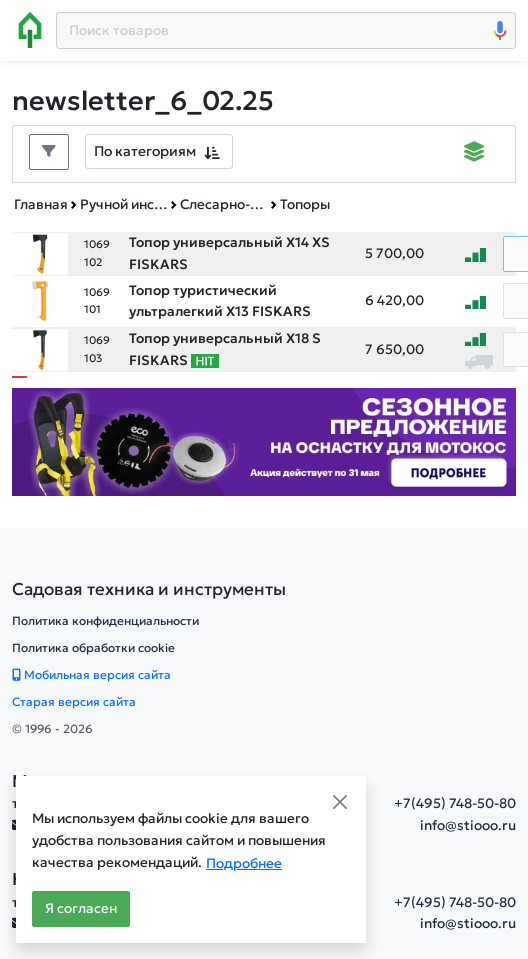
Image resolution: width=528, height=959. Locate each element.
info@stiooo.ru (468, 825)
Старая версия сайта (74, 701)
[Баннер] (264, 440)
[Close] (340, 802)
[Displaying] (474, 154)
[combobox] (159, 151)
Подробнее (244, 863)
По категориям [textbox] (145, 151)
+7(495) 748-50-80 (455, 803)
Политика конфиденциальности (105, 620)
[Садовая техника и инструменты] (149, 589)
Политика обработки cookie (93, 647)
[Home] (30, 30)
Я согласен (81, 908)
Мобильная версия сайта (91, 674)
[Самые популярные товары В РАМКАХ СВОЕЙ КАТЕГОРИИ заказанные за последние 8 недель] (205, 361)
